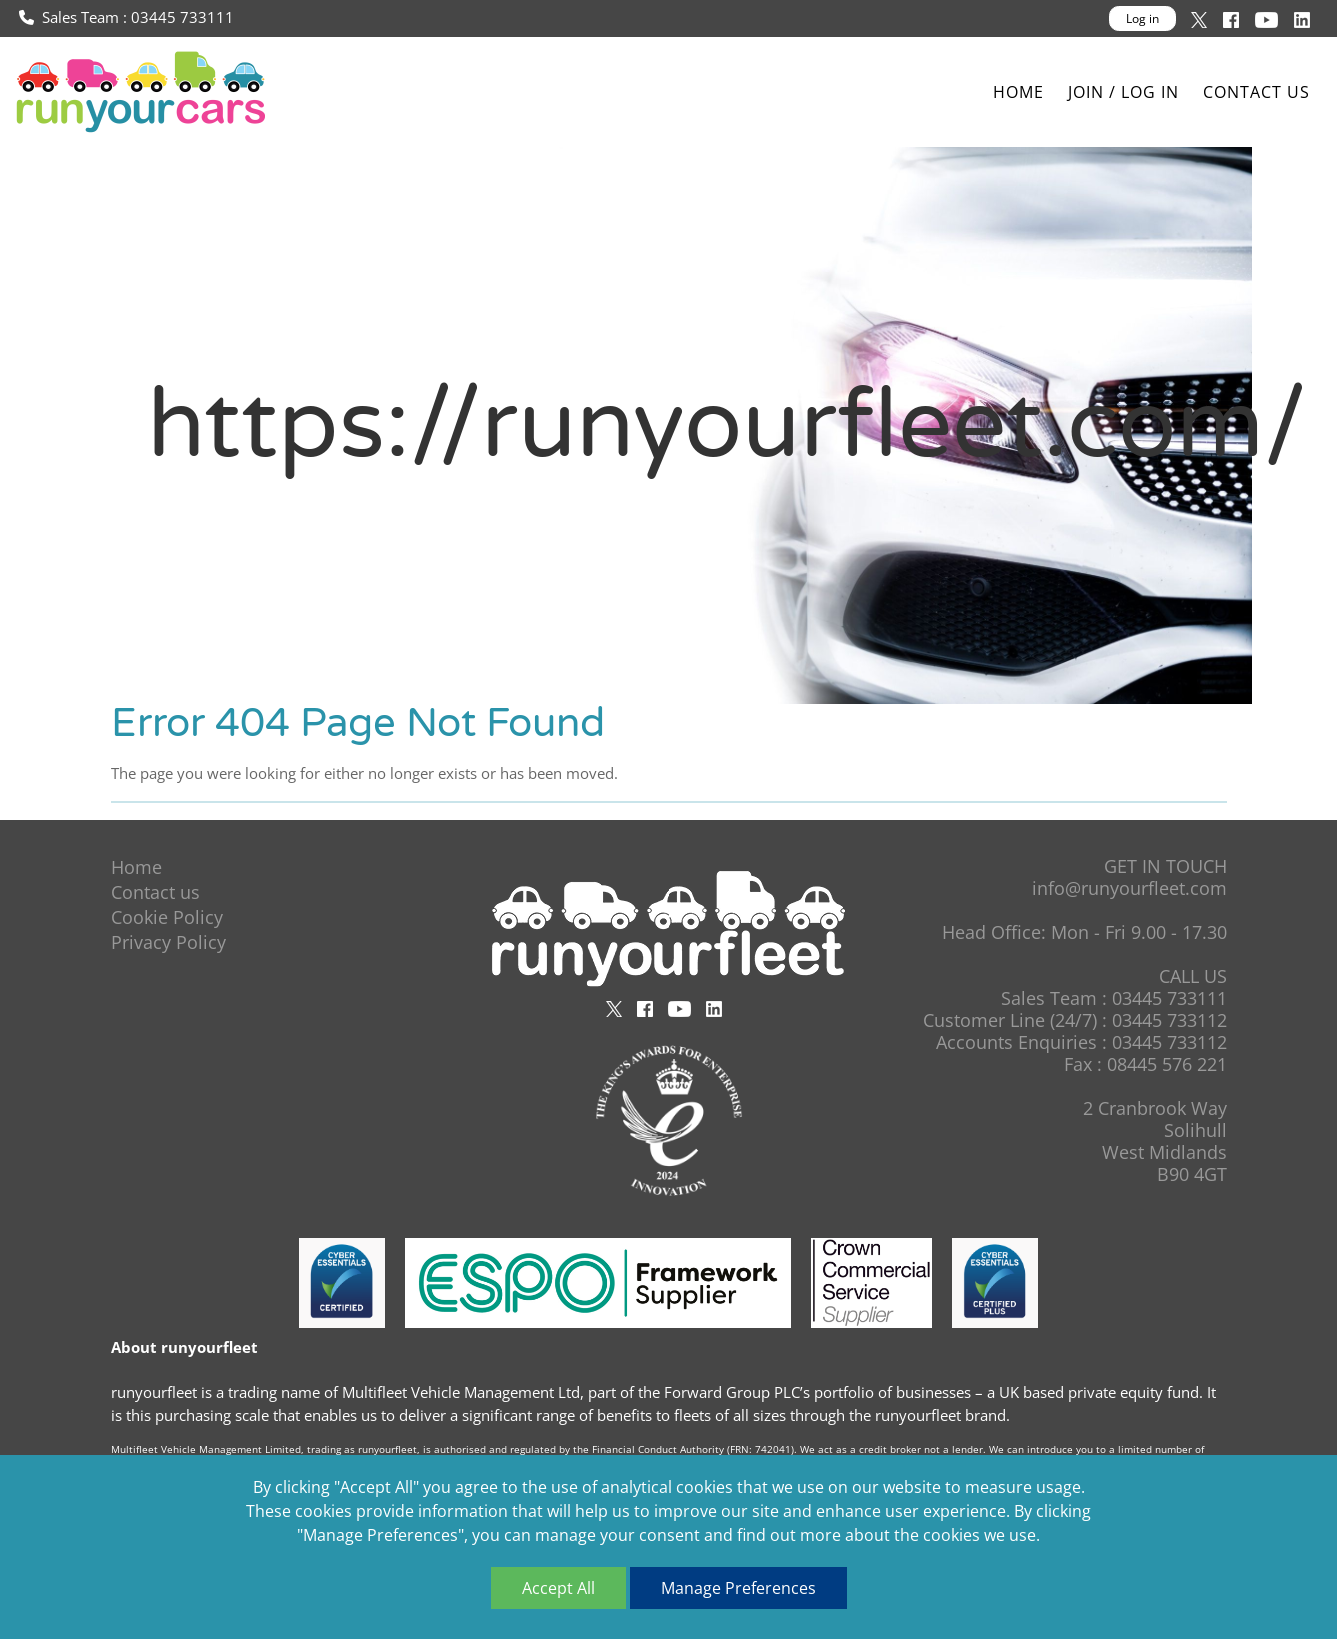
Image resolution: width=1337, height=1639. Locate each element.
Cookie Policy (167, 917)
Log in (1142, 18)
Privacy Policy (168, 942)
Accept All (558, 1588)
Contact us (1256, 92)
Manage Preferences (738, 1588)
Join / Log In (1123, 92)
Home (1018, 92)
